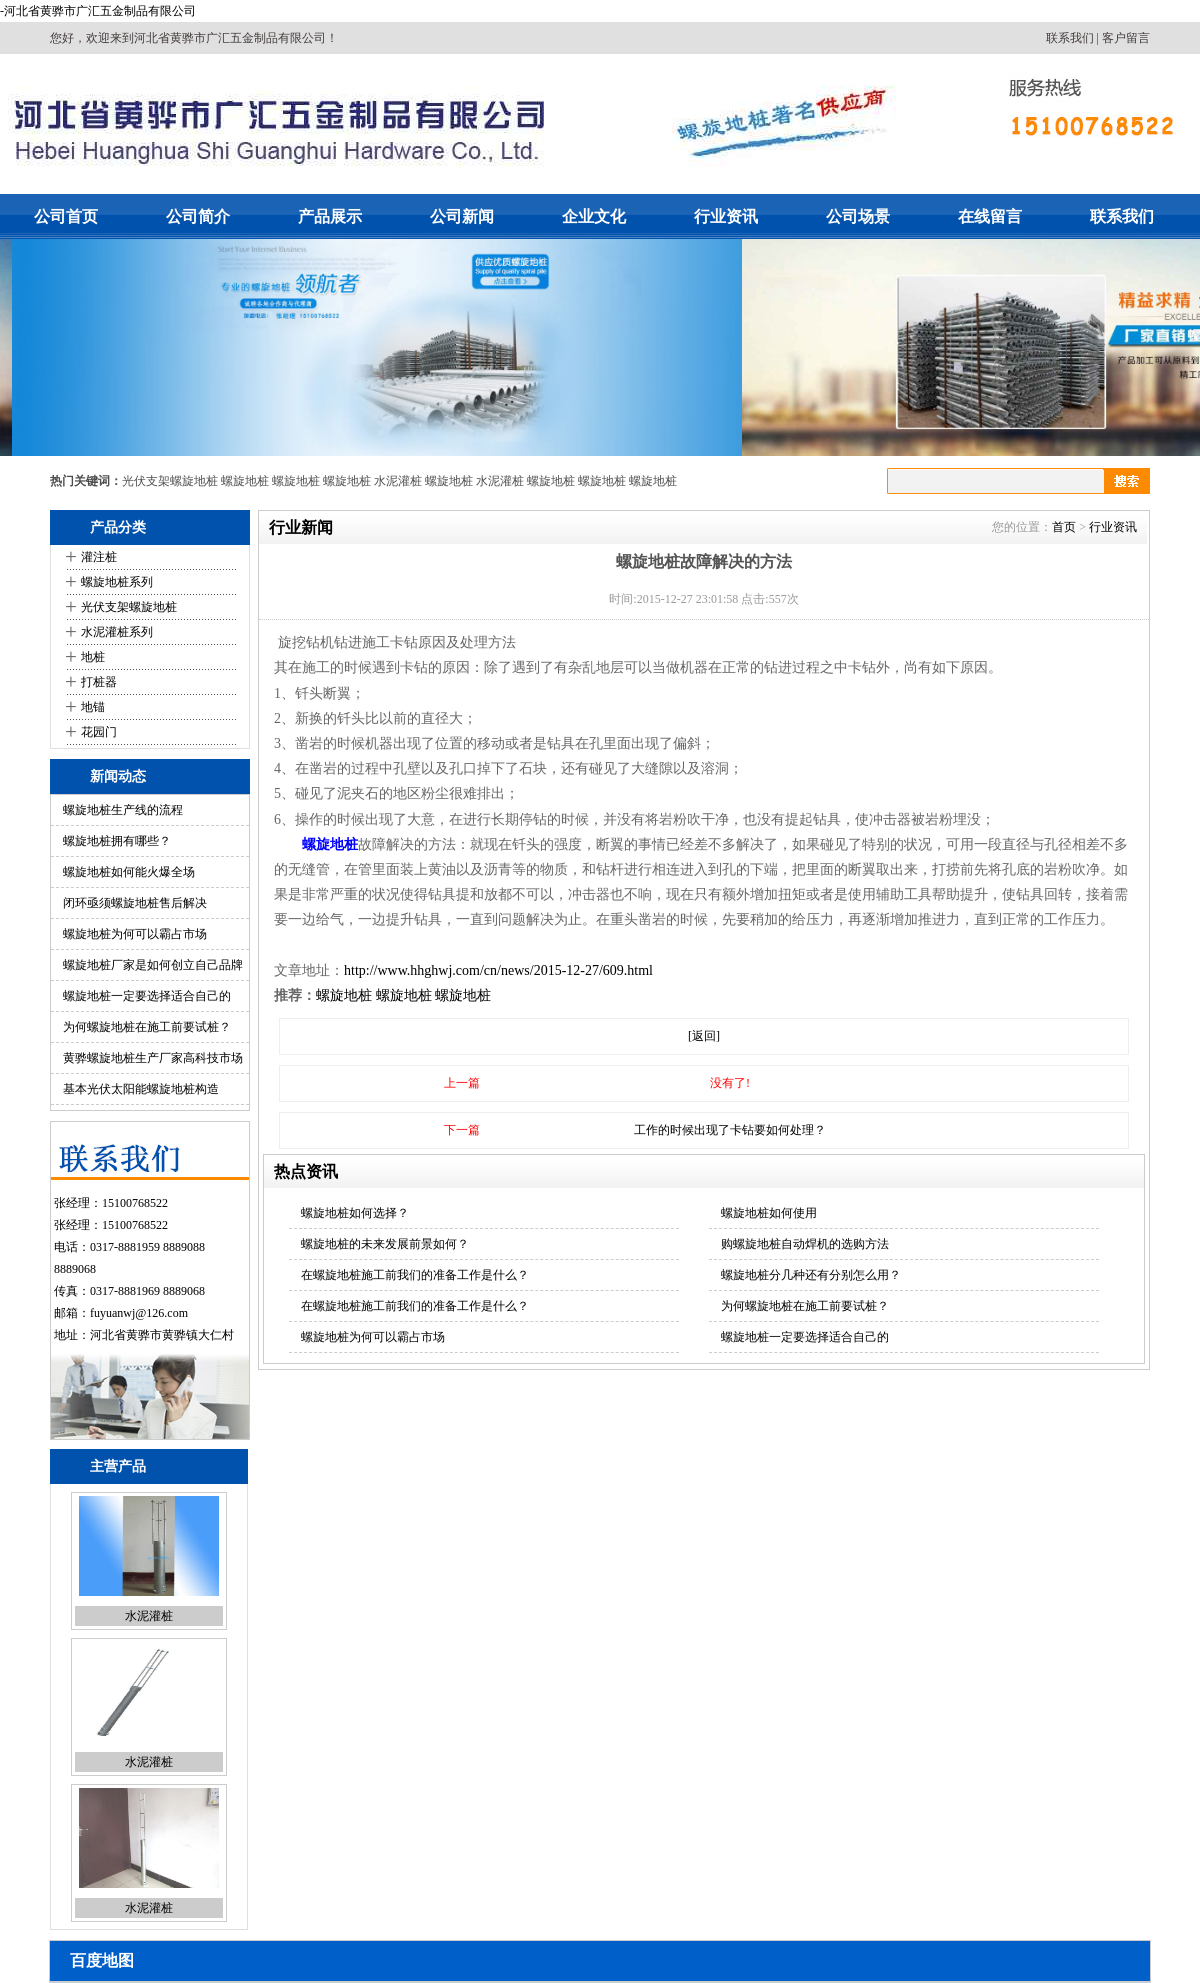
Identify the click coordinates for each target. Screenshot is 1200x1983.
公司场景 (858, 216)
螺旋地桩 (245, 481)
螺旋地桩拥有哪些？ (117, 841)
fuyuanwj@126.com (139, 1313)
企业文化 (594, 216)
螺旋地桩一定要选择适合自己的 (147, 996)
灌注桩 (99, 557)
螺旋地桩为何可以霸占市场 (135, 934)
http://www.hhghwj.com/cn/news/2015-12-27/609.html (498, 970)
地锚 (93, 707)
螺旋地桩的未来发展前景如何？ (385, 1244)
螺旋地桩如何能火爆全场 (129, 872)
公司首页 (66, 216)
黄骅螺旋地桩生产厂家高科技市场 (153, 1058)
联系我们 (1070, 38)
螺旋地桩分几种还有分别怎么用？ (811, 1275)
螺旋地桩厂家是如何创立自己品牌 (153, 965)
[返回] (704, 1036)
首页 (1064, 527)
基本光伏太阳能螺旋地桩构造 (141, 1089)
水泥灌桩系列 (117, 632)
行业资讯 (726, 216)
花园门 (99, 732)
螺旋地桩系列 (117, 582)
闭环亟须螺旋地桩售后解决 (135, 903)
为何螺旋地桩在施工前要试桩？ (147, 1027)
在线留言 (990, 216)
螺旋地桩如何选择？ (355, 1213)
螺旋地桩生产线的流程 (123, 810)
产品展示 (330, 216)
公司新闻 (462, 216)
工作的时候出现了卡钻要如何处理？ (730, 1130)
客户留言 (1126, 38)
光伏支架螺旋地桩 (170, 481)
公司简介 (198, 216)
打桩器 (99, 682)
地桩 (93, 657)
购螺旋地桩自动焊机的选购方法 (805, 1244)
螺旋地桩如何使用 (769, 1213)
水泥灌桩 (398, 481)
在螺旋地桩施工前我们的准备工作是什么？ (415, 1275)
